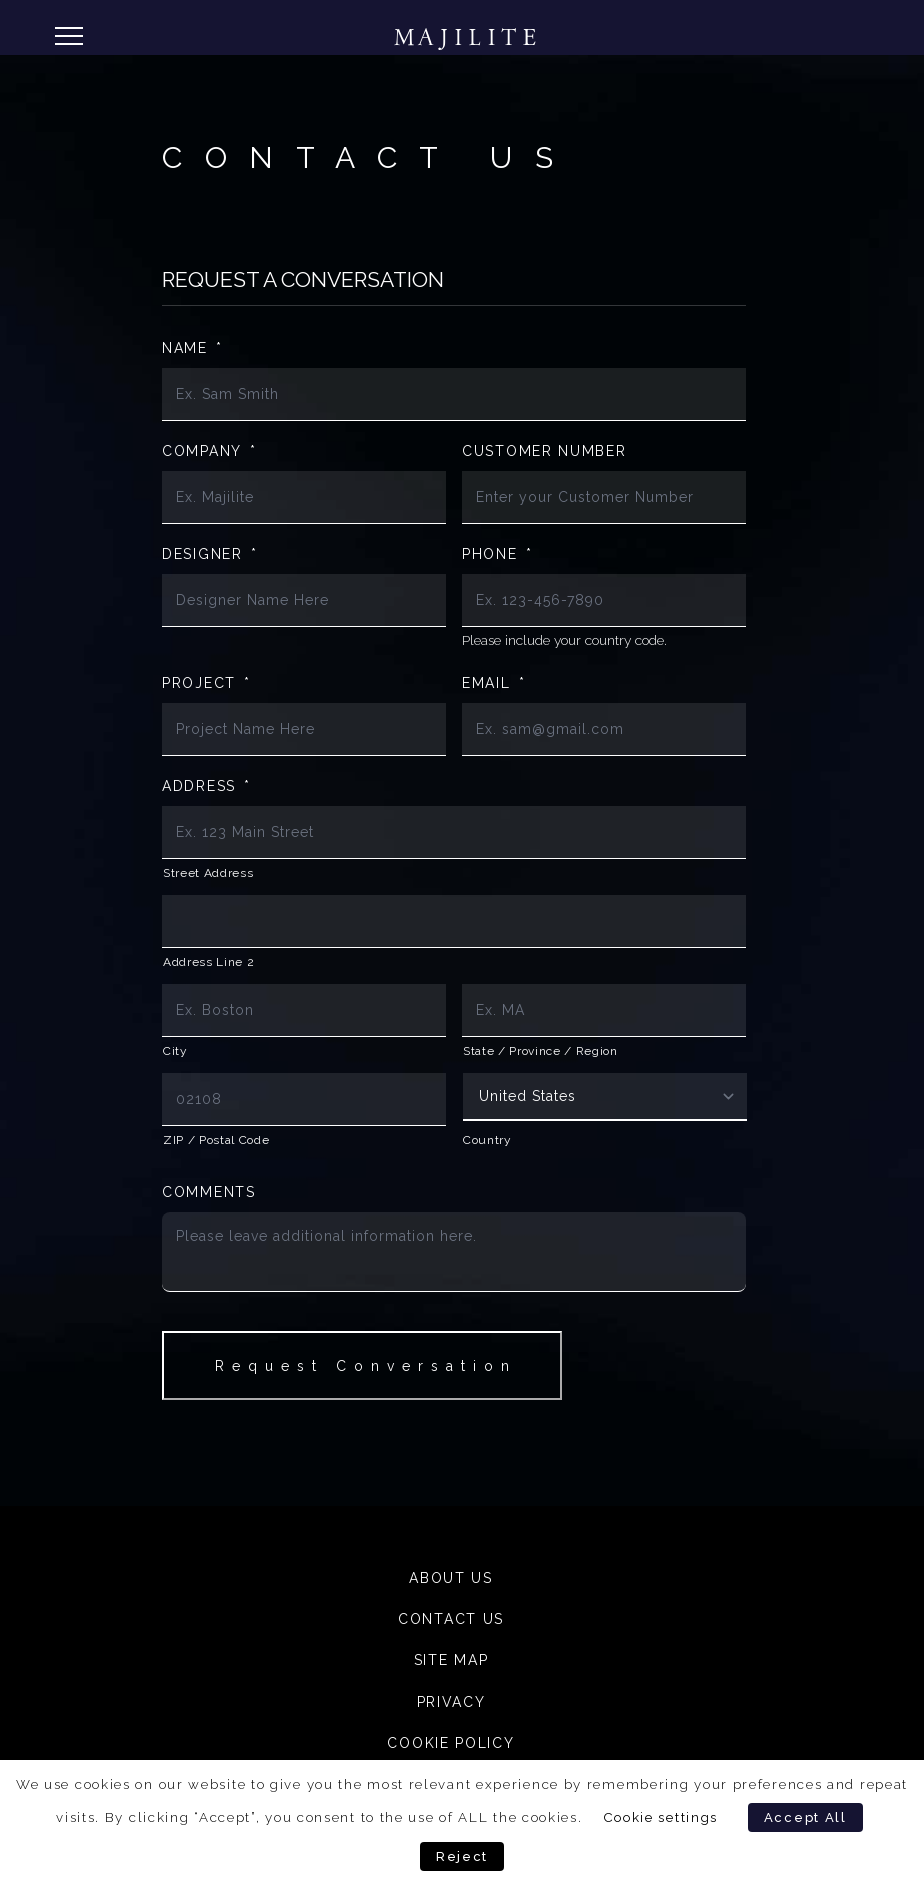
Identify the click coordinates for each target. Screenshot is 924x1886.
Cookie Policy (450, 1743)
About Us (451, 1578)
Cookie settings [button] (661, 1817)
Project (206, 683)
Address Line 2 (208, 962)
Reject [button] (462, 1856)
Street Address (208, 873)
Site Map (451, 1660)
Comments (209, 1192)
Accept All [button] (805, 1817)
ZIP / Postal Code (216, 1140)
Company (209, 451)
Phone (497, 554)
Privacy (451, 1702)
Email (493, 683)
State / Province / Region (540, 1051)
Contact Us (451, 1619)
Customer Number (544, 451)
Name (192, 348)
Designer (209, 554)
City (175, 1051)
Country (487, 1140)
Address (206, 786)
